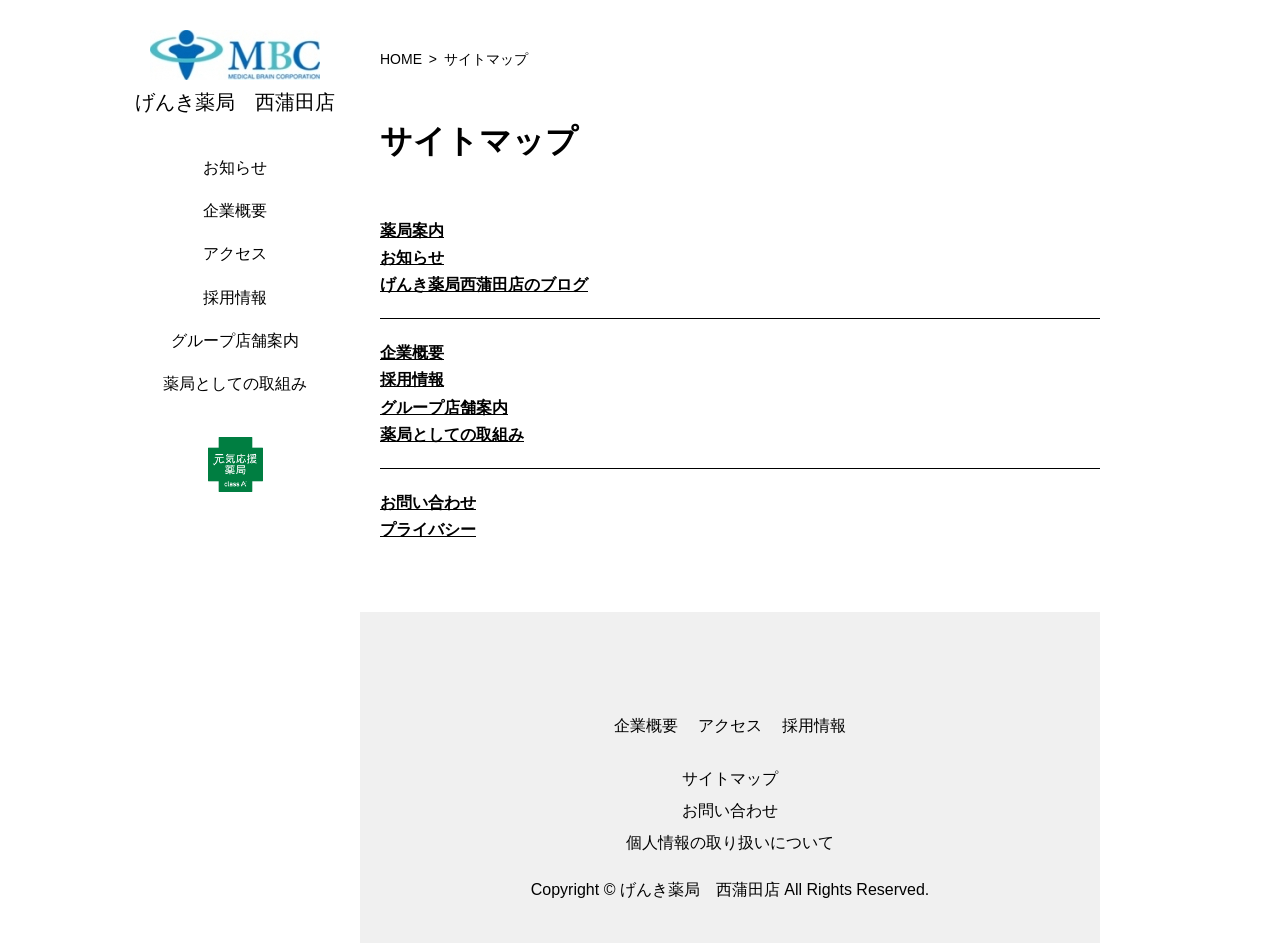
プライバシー (428, 529)
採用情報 (235, 297)
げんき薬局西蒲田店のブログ (484, 284)
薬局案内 (412, 230)
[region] (240, 471)
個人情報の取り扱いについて (730, 842)
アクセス (235, 253)
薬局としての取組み (235, 383)
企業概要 (235, 210)
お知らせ (235, 167)
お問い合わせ (428, 502)
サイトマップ (730, 778)
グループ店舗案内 (235, 340)
